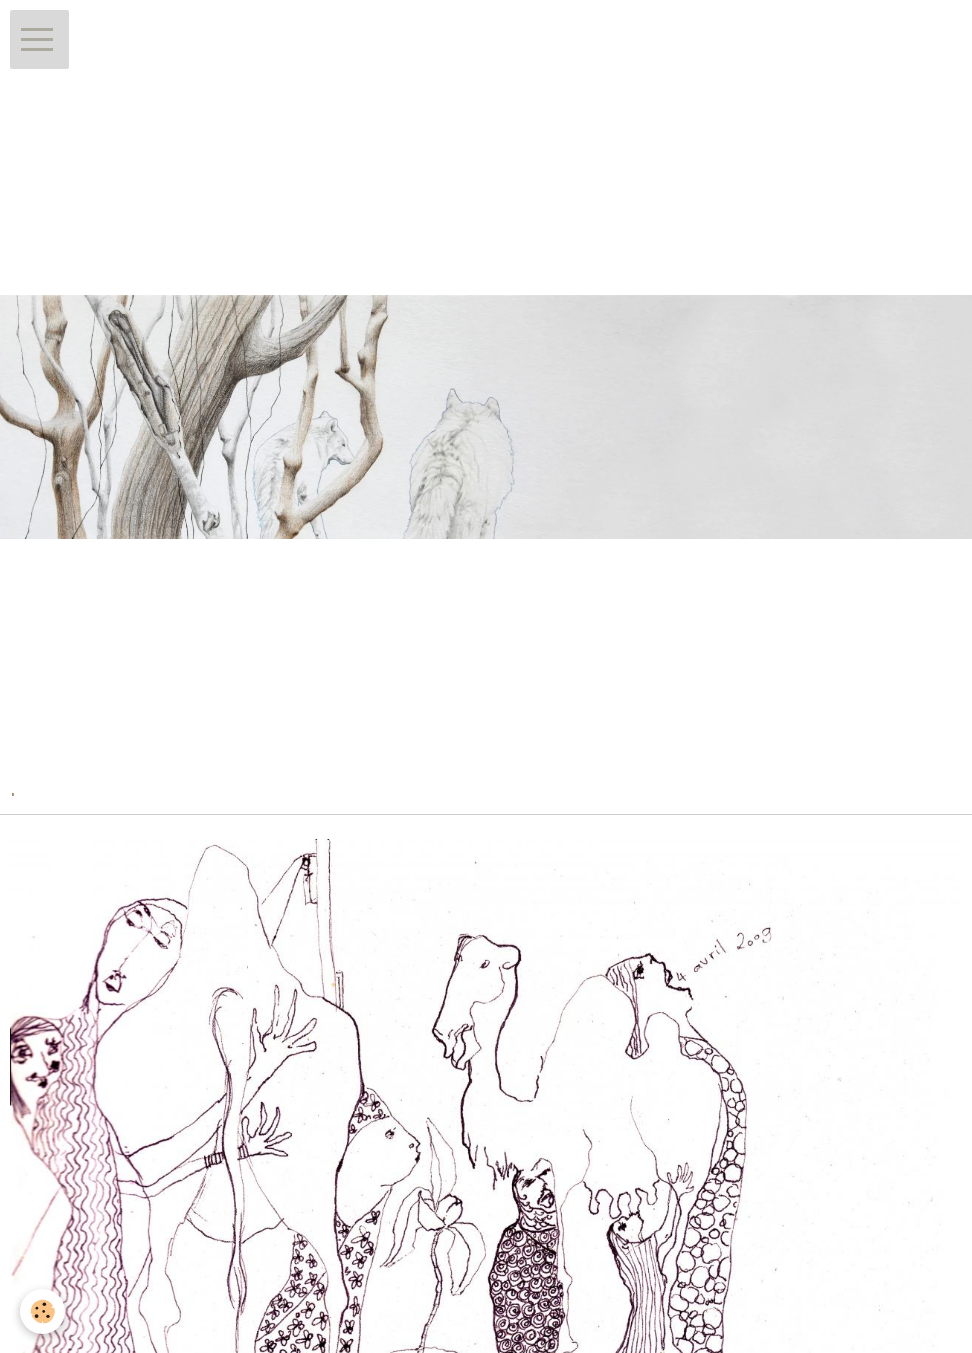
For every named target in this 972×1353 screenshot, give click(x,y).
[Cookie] (42, 1311)
